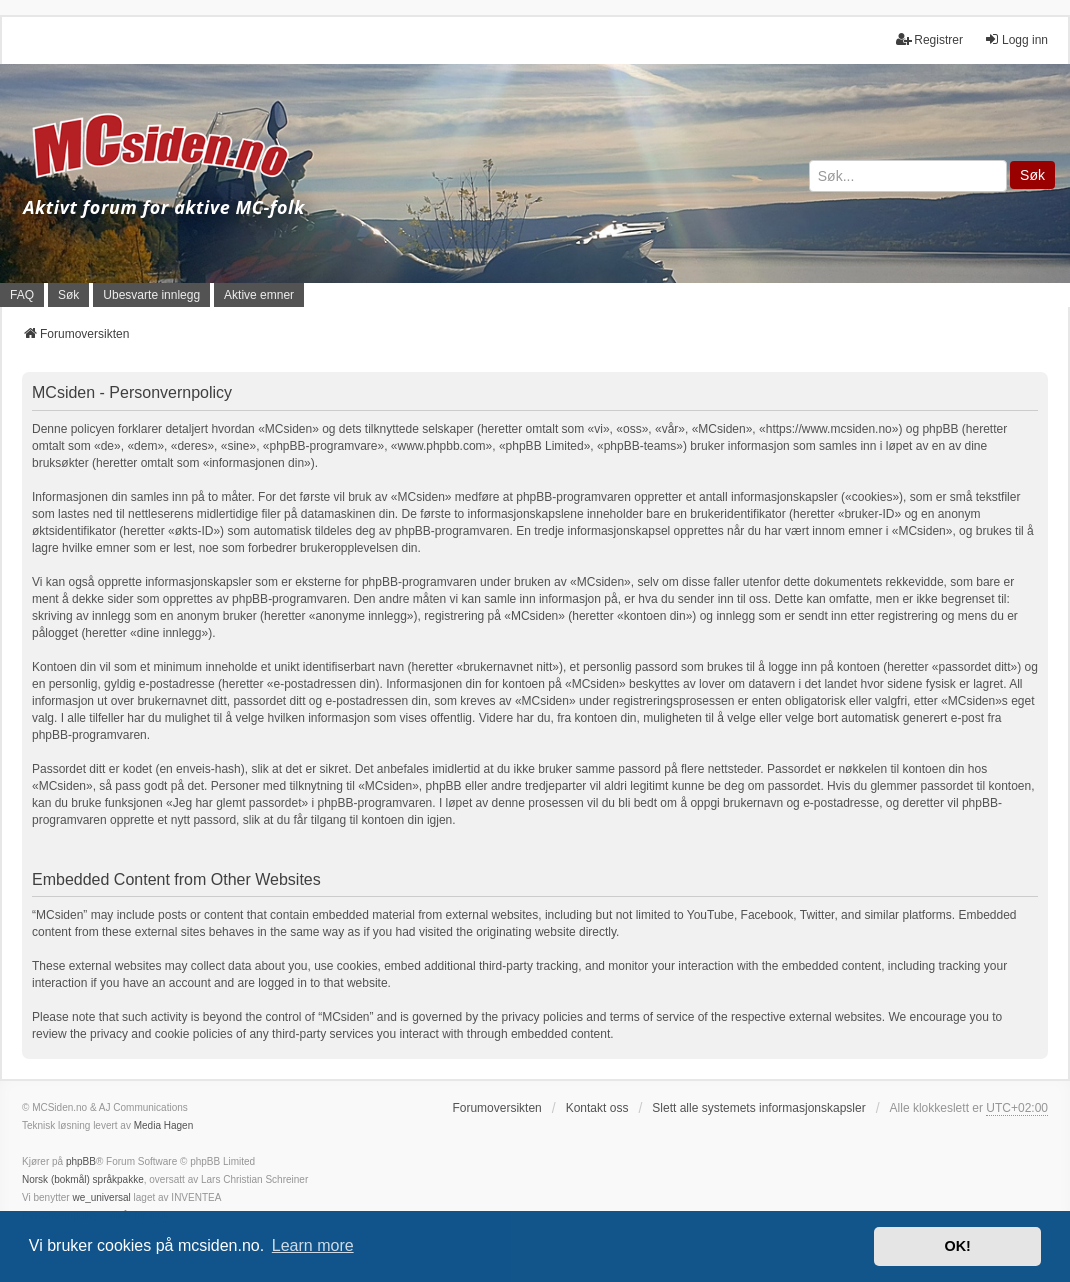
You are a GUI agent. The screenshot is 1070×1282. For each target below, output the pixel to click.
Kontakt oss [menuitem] (597, 1108)
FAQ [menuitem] (22, 295)
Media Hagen (163, 1125)
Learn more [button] (313, 1245)
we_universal (101, 1197)
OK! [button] (957, 1246)
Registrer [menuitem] (929, 39)
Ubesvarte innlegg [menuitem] (151, 295)
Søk (1032, 175)
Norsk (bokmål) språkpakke (83, 1179)
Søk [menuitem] (68, 295)
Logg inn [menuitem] (1016, 39)
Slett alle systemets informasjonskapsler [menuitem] (758, 1108)
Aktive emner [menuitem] (259, 295)
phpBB (81, 1161)
